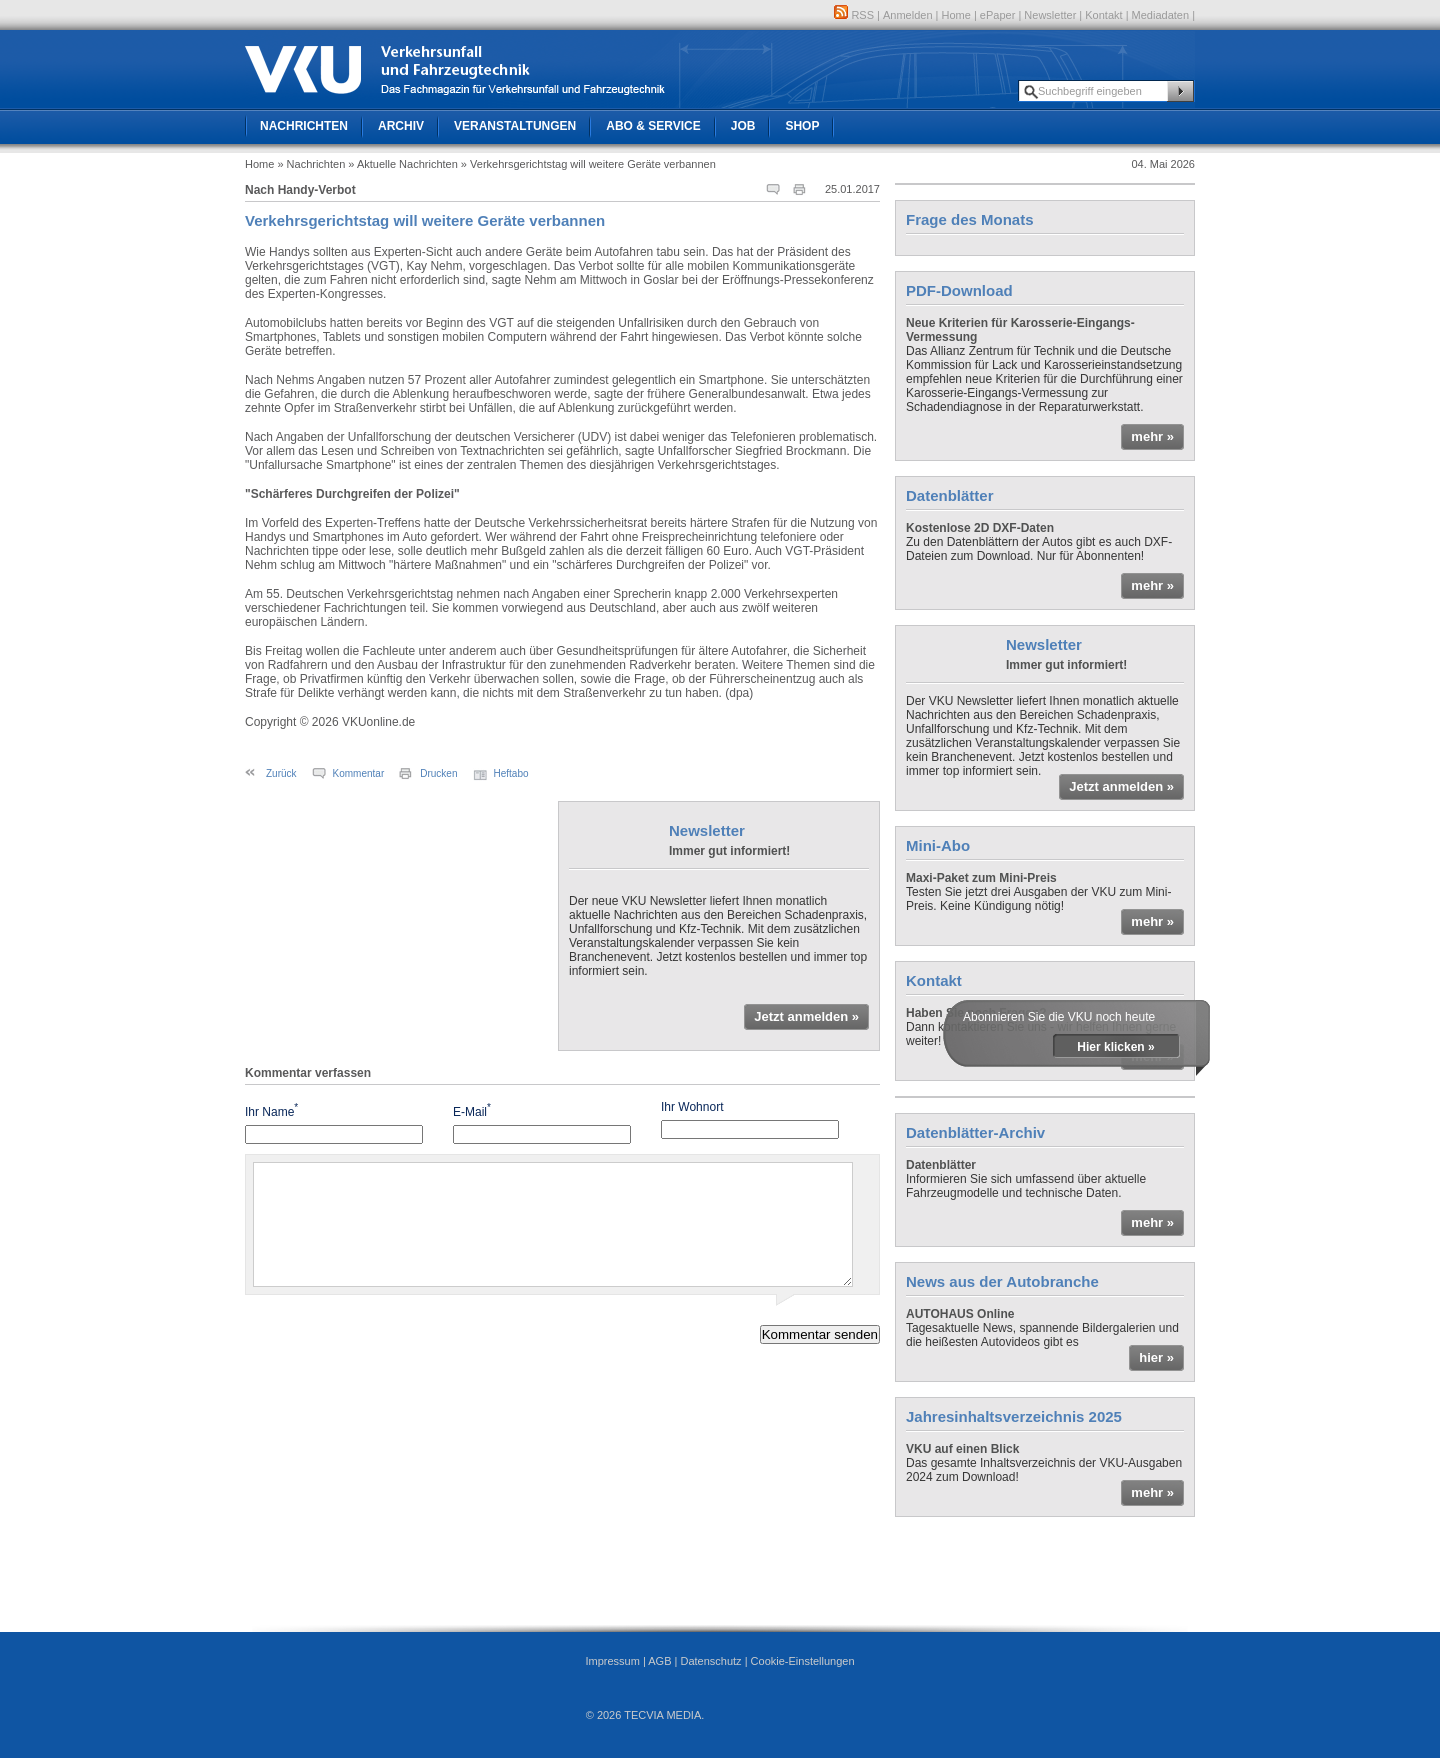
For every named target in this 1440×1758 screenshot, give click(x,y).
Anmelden (908, 15)
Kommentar (359, 773)
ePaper (997, 15)
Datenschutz (710, 1661)
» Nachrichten (311, 164)
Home (956, 15)
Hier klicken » (1115, 1047)
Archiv (401, 126)
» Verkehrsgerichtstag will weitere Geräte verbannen (588, 164)
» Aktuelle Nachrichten (402, 164)
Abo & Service (653, 126)
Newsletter (1050, 15)
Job (743, 126)
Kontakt (1103, 15)
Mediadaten (1161, 15)
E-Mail (472, 1110)
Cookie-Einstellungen (803, 1661)
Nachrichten (304, 126)
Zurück (281, 773)
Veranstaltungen (515, 126)
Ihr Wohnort (692, 1107)
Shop (802, 126)
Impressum (612, 1661)
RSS (854, 15)
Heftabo (511, 773)
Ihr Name (271, 1110)
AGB (659, 1661)
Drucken (438, 773)
